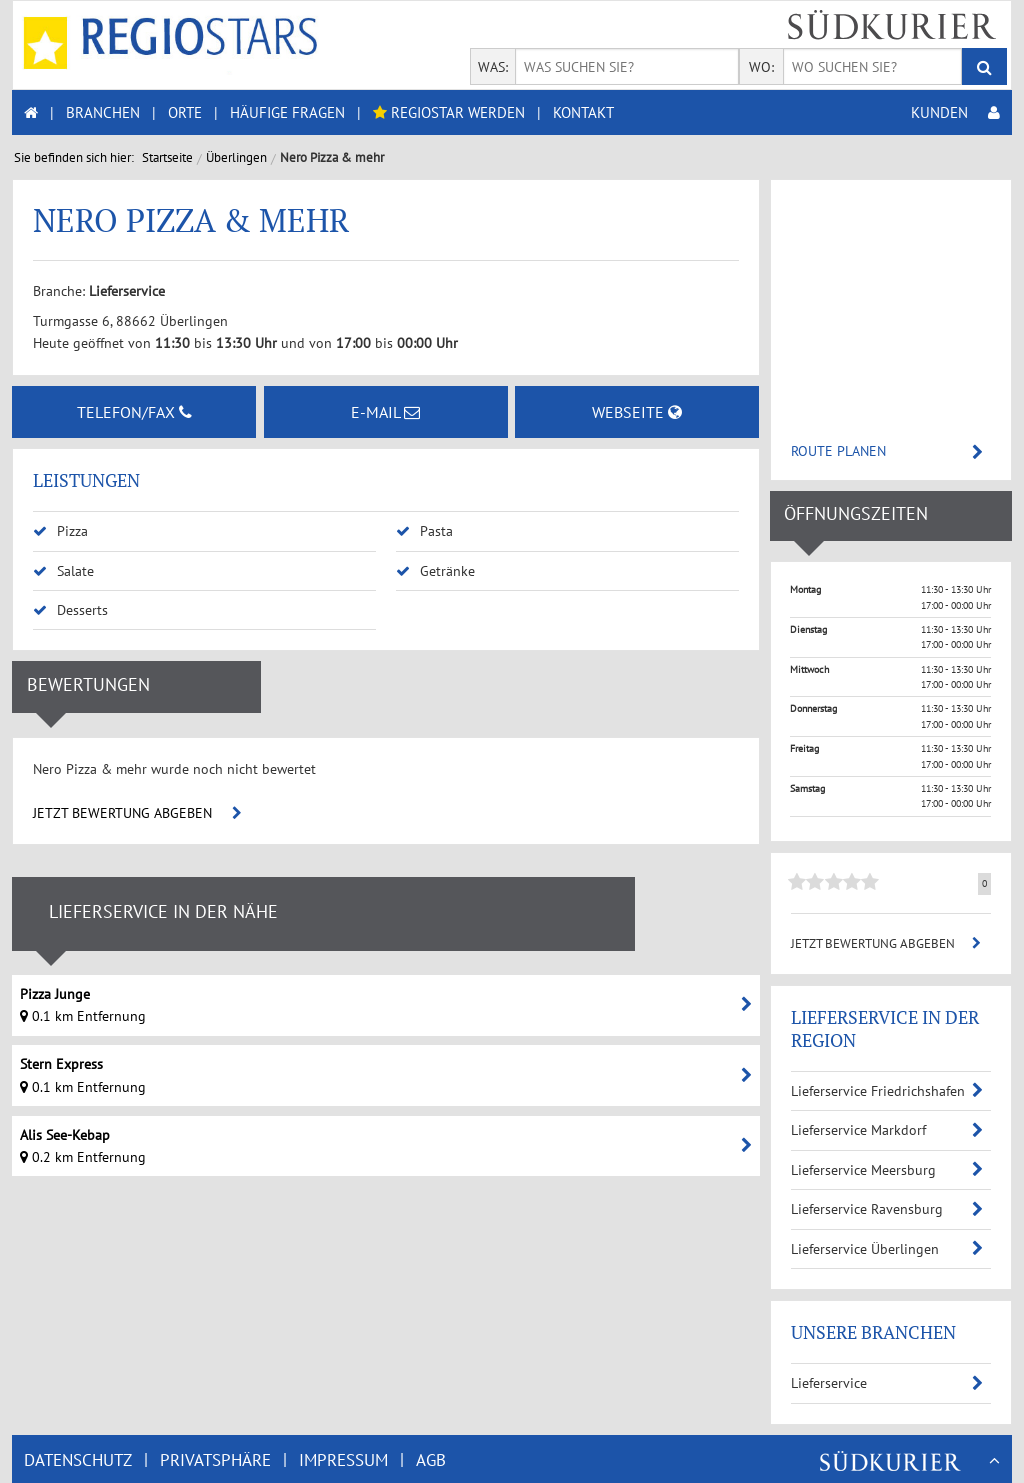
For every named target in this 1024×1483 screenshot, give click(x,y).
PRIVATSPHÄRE (215, 1460)
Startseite (167, 157)
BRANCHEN (103, 112)
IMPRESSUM (343, 1460)
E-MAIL (385, 412)
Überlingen (236, 157)
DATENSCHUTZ (78, 1460)
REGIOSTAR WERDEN (449, 112)
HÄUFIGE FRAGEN (287, 112)
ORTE (185, 112)
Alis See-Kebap (65, 1135)
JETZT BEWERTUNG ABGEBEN (137, 813)
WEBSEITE (637, 412)
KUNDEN (955, 112)
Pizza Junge (55, 994)
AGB (431, 1460)
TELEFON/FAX (134, 412)
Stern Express (61, 1064)
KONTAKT (583, 112)
